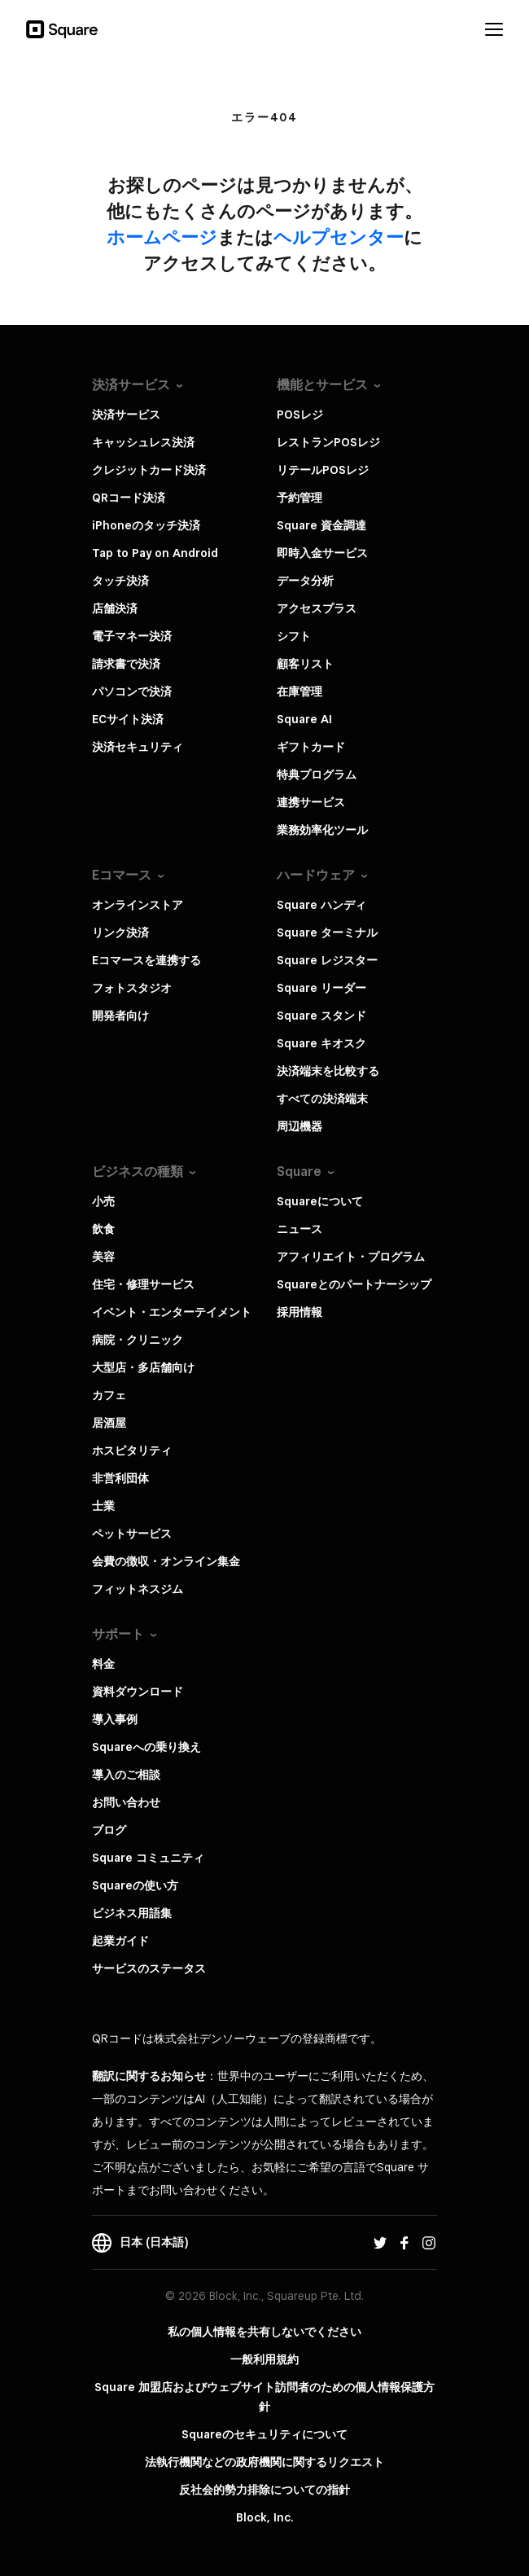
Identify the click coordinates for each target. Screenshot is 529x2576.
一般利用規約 (264, 2359)
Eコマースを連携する (146, 960)
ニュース (299, 1228)
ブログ (109, 1830)
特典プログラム (316, 774)
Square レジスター (327, 960)
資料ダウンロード (137, 1691)
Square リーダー (321, 987)
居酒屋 (109, 1422)
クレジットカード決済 (149, 469)
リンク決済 (120, 932)
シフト (294, 636)
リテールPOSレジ (323, 469)
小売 (103, 1201)
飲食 (103, 1228)
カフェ (109, 1395)
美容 (103, 1256)
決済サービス (126, 414)
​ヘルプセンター (338, 237)
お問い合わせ (126, 1802)
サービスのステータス (149, 1968)
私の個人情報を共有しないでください (264, 2331)
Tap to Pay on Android (155, 553)
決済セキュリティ (137, 746)
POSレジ (300, 414)
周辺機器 (299, 1126)
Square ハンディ (321, 904)
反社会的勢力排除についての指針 (264, 2489)
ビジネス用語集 (132, 1913)
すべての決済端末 (322, 1098)
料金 (103, 1663)
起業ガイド (120, 1940)
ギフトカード (311, 746)
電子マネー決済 (132, 636)
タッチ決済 (120, 580)
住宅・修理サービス (143, 1284)
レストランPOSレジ (328, 442)
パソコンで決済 (132, 691)
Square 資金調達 (321, 525)
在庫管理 (299, 691)
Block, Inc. (265, 2517)
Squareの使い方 (135, 1885)
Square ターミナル (327, 932)
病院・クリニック (137, 1339)
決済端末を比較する (328, 1070)
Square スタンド (321, 1015)
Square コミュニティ (148, 1857)
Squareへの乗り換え (146, 1746)
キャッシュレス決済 (143, 442)
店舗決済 (115, 608)
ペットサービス (132, 1533)
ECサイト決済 (128, 719)
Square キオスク (321, 1043)
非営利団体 (120, 1478)
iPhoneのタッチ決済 (146, 525)
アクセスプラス (316, 608)
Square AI (304, 719)
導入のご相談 (126, 1774)
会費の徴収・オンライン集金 (166, 1561)
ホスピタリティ (132, 1450)
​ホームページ (162, 237)
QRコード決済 (128, 497)
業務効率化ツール (322, 829)
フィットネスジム (137, 1588)
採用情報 (299, 1312)
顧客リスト (305, 663)
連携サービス (311, 802)
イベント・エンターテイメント (171, 1312)
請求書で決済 (126, 663)
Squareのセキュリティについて (264, 2434)
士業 (103, 1505)
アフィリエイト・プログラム (351, 1256)
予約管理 (299, 497)
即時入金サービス (322, 553)
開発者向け (120, 1015)
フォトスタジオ (132, 987)
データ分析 (305, 580)
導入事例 (115, 1719)
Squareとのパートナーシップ (354, 1284)
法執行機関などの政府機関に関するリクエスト (264, 2461)
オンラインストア (137, 904)
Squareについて (320, 1201)
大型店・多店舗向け (143, 1367)
